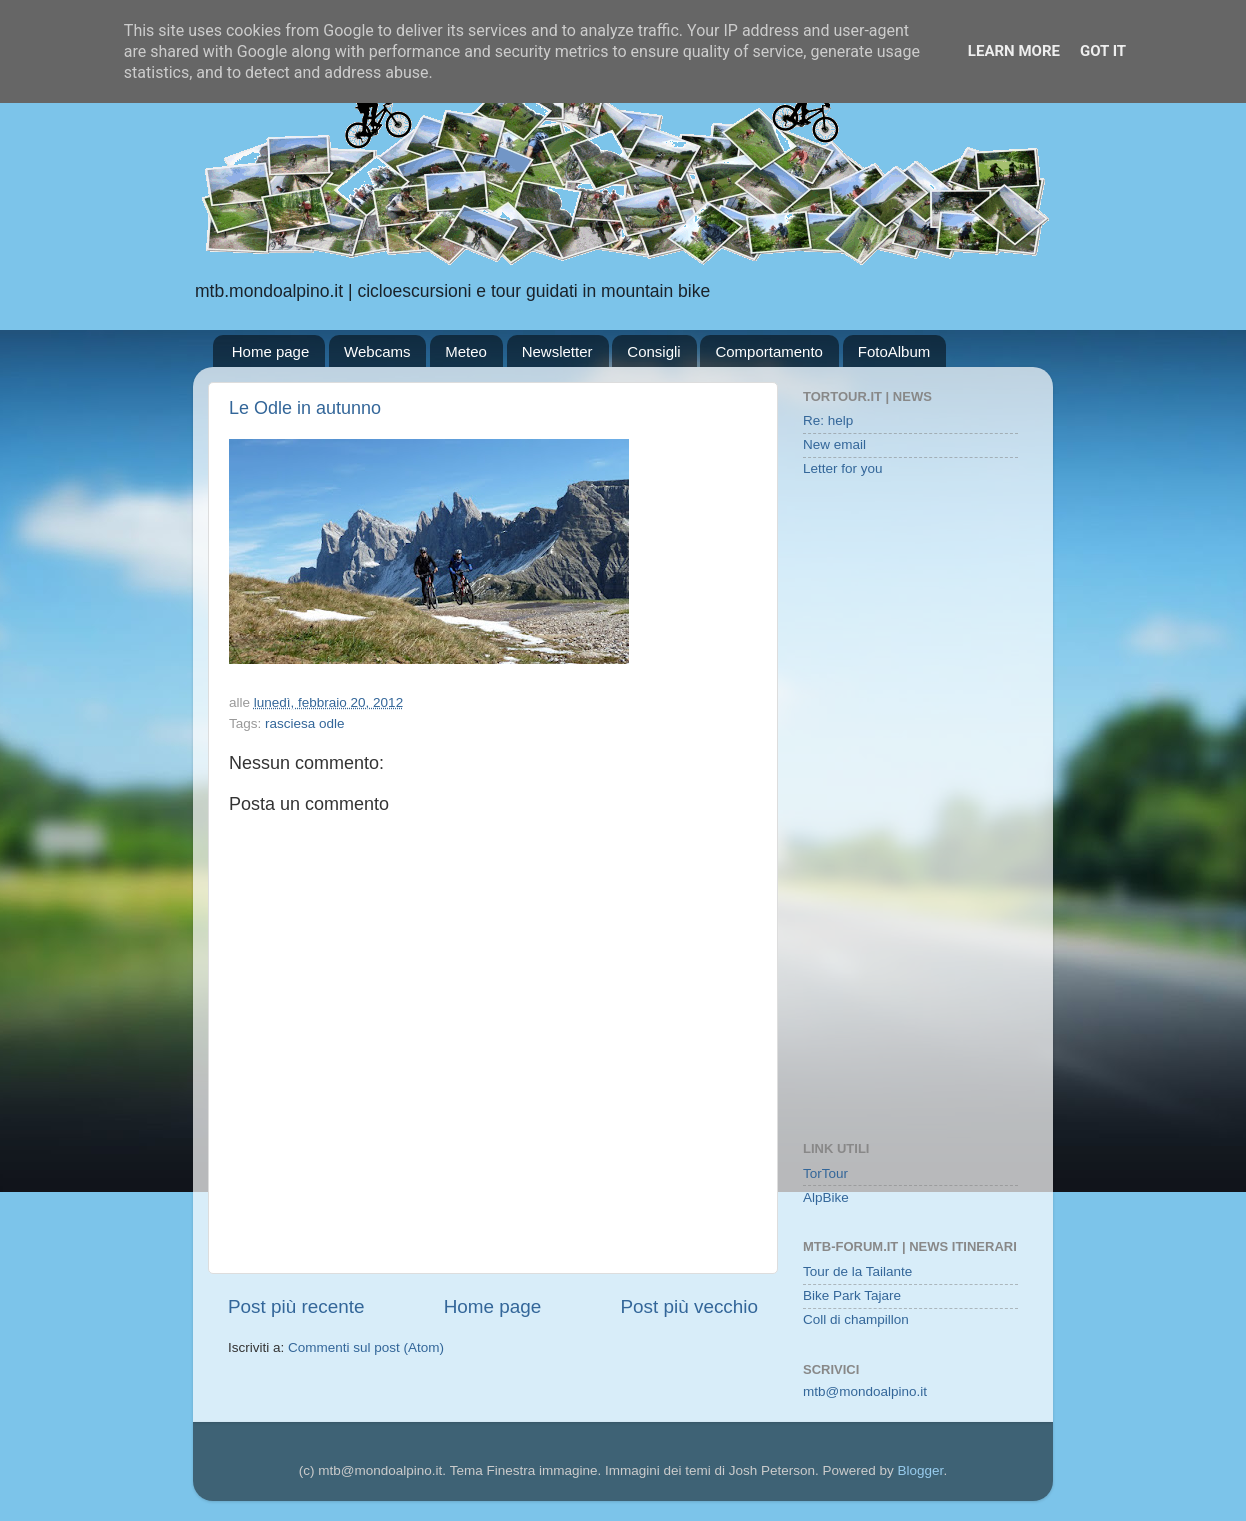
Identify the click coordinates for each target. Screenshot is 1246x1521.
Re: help (828, 420)
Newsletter (557, 351)
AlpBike (826, 1197)
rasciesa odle (305, 723)
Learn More (1014, 51)
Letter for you (843, 468)
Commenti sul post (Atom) (366, 1347)
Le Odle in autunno (305, 408)
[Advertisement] (910, 811)
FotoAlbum (894, 351)
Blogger (921, 1470)
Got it (1103, 51)
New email (834, 444)
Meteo (466, 351)
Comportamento (769, 351)
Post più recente (296, 1306)
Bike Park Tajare (852, 1295)
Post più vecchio (689, 1306)
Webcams (377, 351)
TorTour (825, 1173)
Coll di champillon (856, 1319)
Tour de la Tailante (857, 1271)
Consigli (653, 351)
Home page (271, 351)
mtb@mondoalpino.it (865, 1391)
